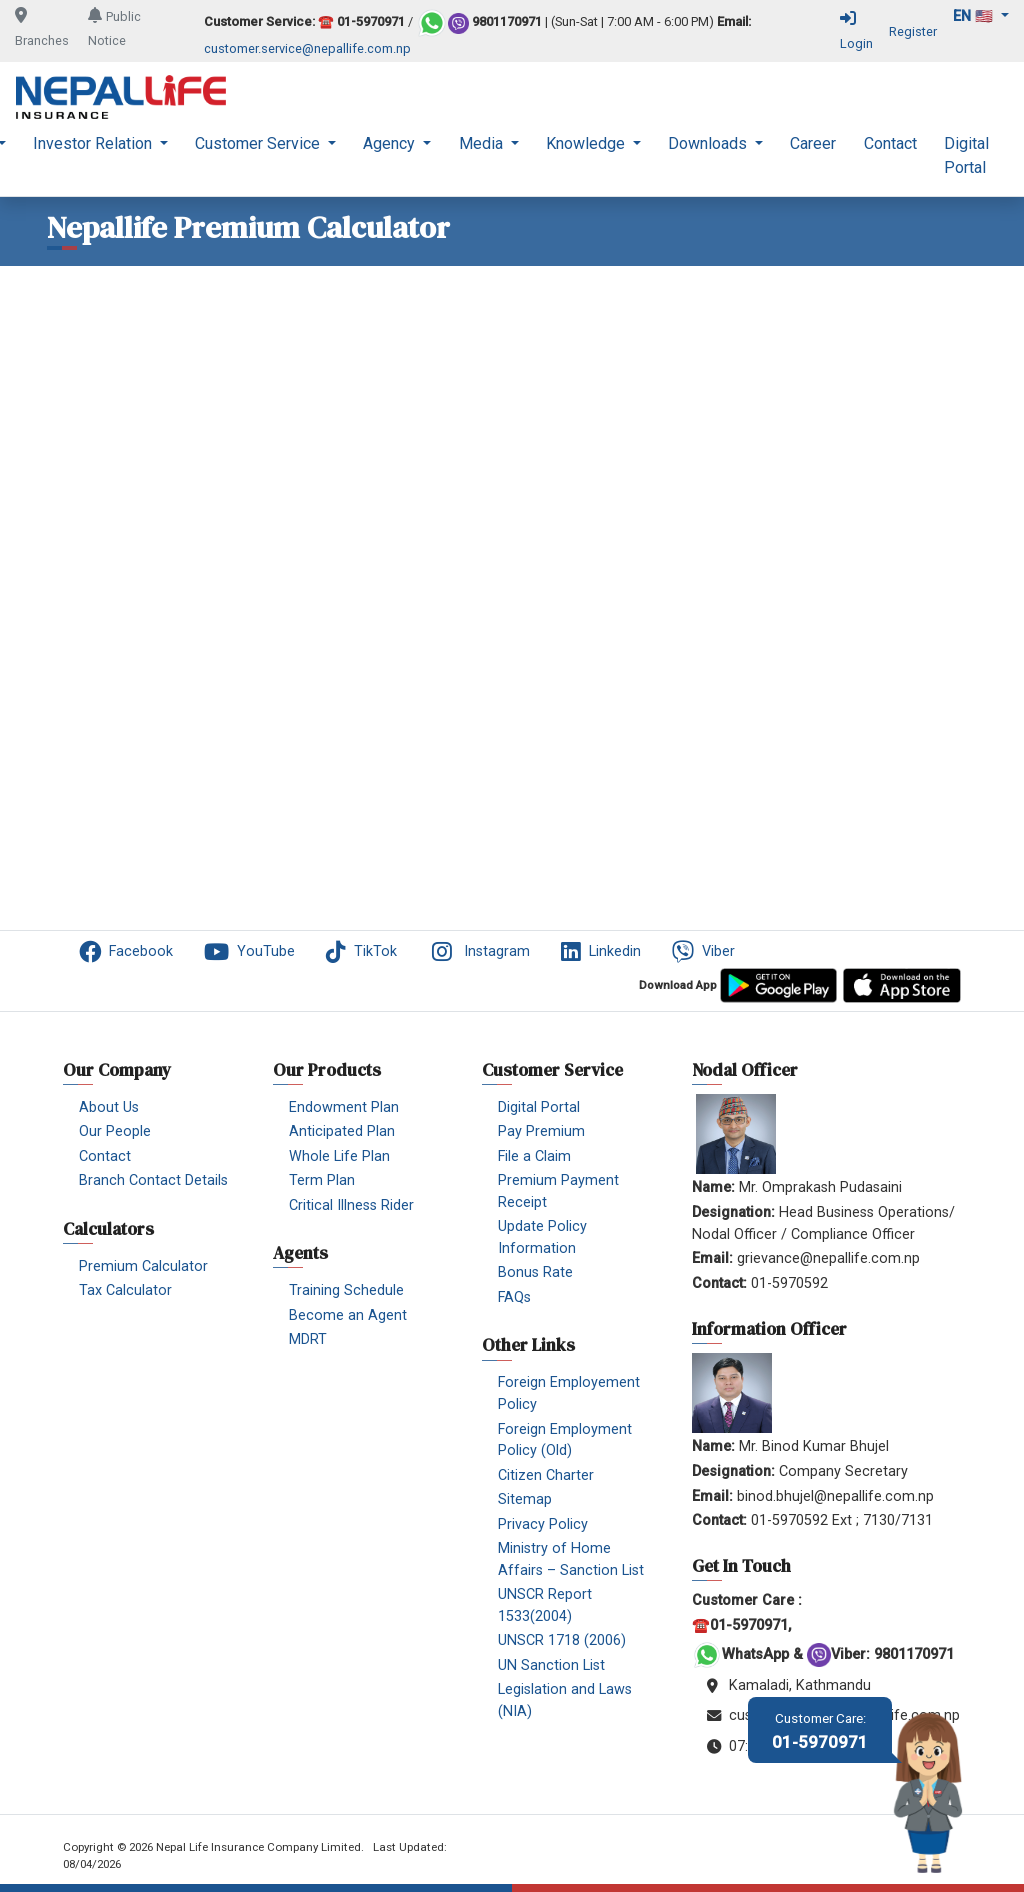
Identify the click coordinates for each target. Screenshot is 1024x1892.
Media (483, 143)
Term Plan (322, 1180)
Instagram (479, 952)
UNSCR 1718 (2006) (562, 1640)
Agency (391, 143)
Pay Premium (541, 1131)
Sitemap (525, 1499)
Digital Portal (966, 155)
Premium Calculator (143, 1266)
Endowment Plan (344, 1107)
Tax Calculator (125, 1290)
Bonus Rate (535, 1272)
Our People (115, 1131)
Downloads (709, 143)
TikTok (361, 952)
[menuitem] (100, 156)
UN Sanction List (551, 1665)
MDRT (308, 1339)
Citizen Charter (546, 1475)
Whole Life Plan (339, 1156)
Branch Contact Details (153, 1180)
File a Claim (534, 1156)
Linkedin (601, 952)
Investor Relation (94, 143)
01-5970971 (820, 1731)
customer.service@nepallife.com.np (307, 48)
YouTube (249, 952)
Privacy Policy (543, 1524)
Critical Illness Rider (351, 1205)
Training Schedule (346, 1290)
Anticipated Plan (342, 1131)
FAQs (514, 1297)
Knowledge (587, 143)
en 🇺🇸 (975, 16)
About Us (109, 1107)
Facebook (126, 952)
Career (813, 143)
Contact (890, 143)
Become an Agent (348, 1315)
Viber (703, 952)
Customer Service (259, 143)
